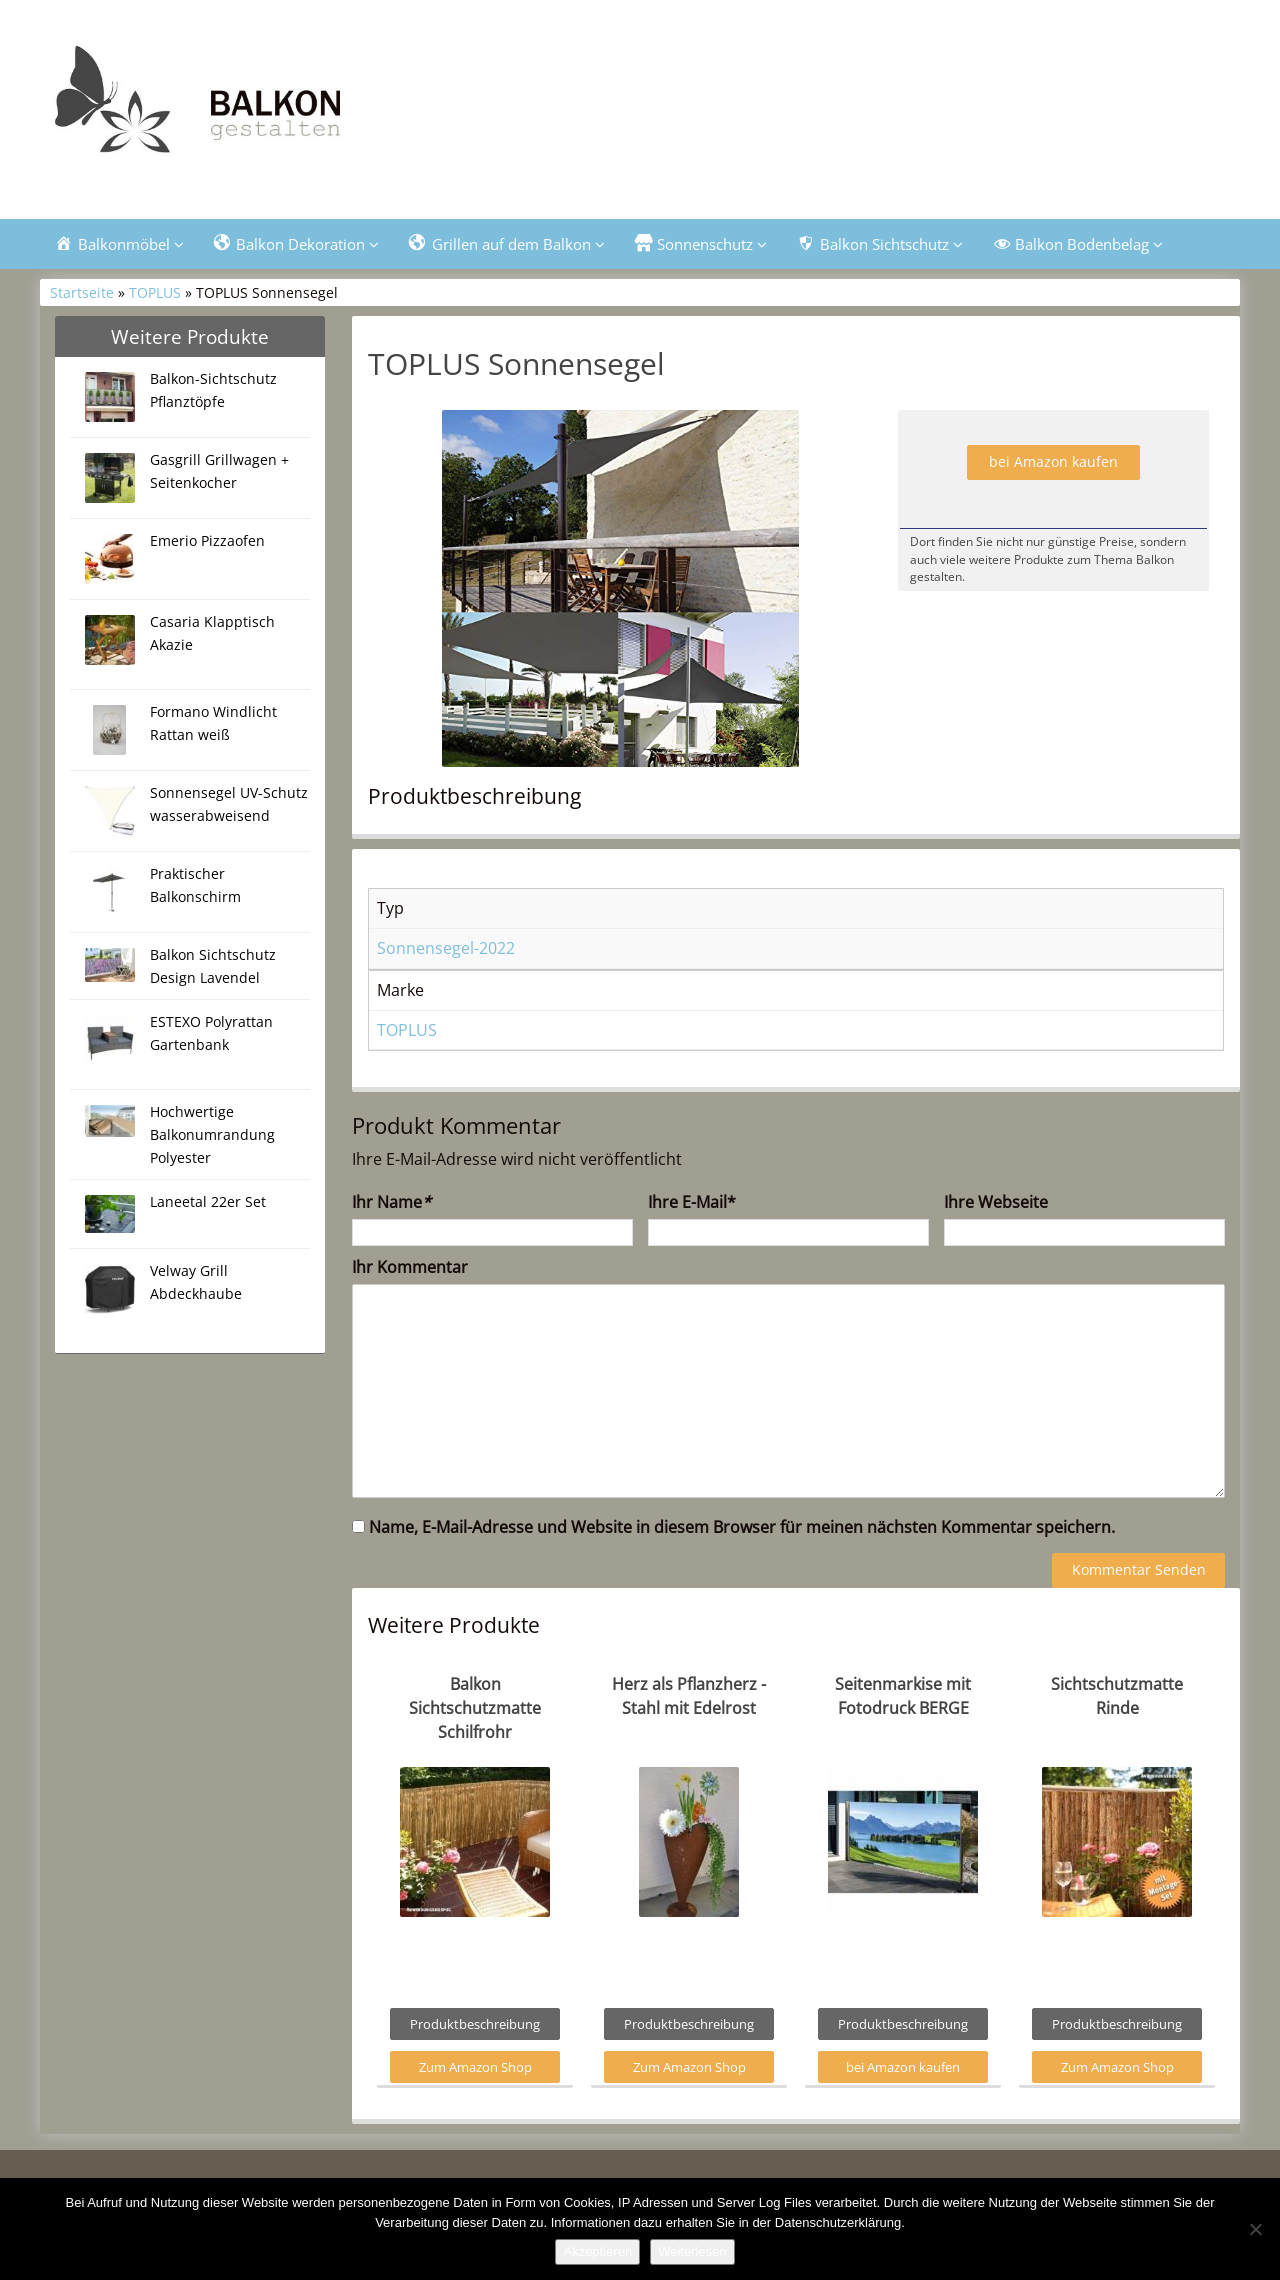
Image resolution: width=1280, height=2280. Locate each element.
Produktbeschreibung (475, 2024)
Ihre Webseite (996, 1202)
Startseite (82, 292)
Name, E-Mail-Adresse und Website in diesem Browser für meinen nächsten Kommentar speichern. (742, 1527)
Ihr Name (391, 1202)
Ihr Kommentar (410, 1267)
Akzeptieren (597, 2251)
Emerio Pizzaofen (207, 540)
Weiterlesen (692, 2251)
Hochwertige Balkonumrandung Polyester (212, 1134)
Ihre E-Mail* (692, 1202)
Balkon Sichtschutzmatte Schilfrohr (475, 1708)
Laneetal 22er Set (208, 1201)
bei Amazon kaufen (1053, 461)
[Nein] (1255, 2229)
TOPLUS (155, 292)
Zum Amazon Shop (475, 2067)
